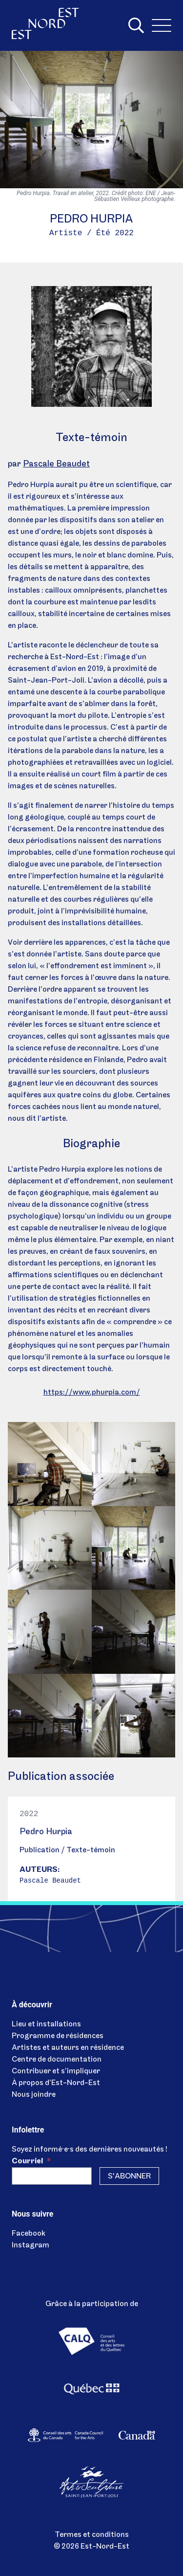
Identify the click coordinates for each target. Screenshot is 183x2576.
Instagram (30, 2245)
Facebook (28, 2234)
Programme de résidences (57, 2036)
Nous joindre (34, 2095)
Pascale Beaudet (56, 464)
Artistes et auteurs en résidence (68, 2048)
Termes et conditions (92, 2535)
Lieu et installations (46, 2024)
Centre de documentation (57, 2060)
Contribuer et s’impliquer (56, 2071)
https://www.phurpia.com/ (91, 1393)
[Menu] (161, 25)
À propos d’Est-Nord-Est (56, 2083)
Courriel (31, 2161)
